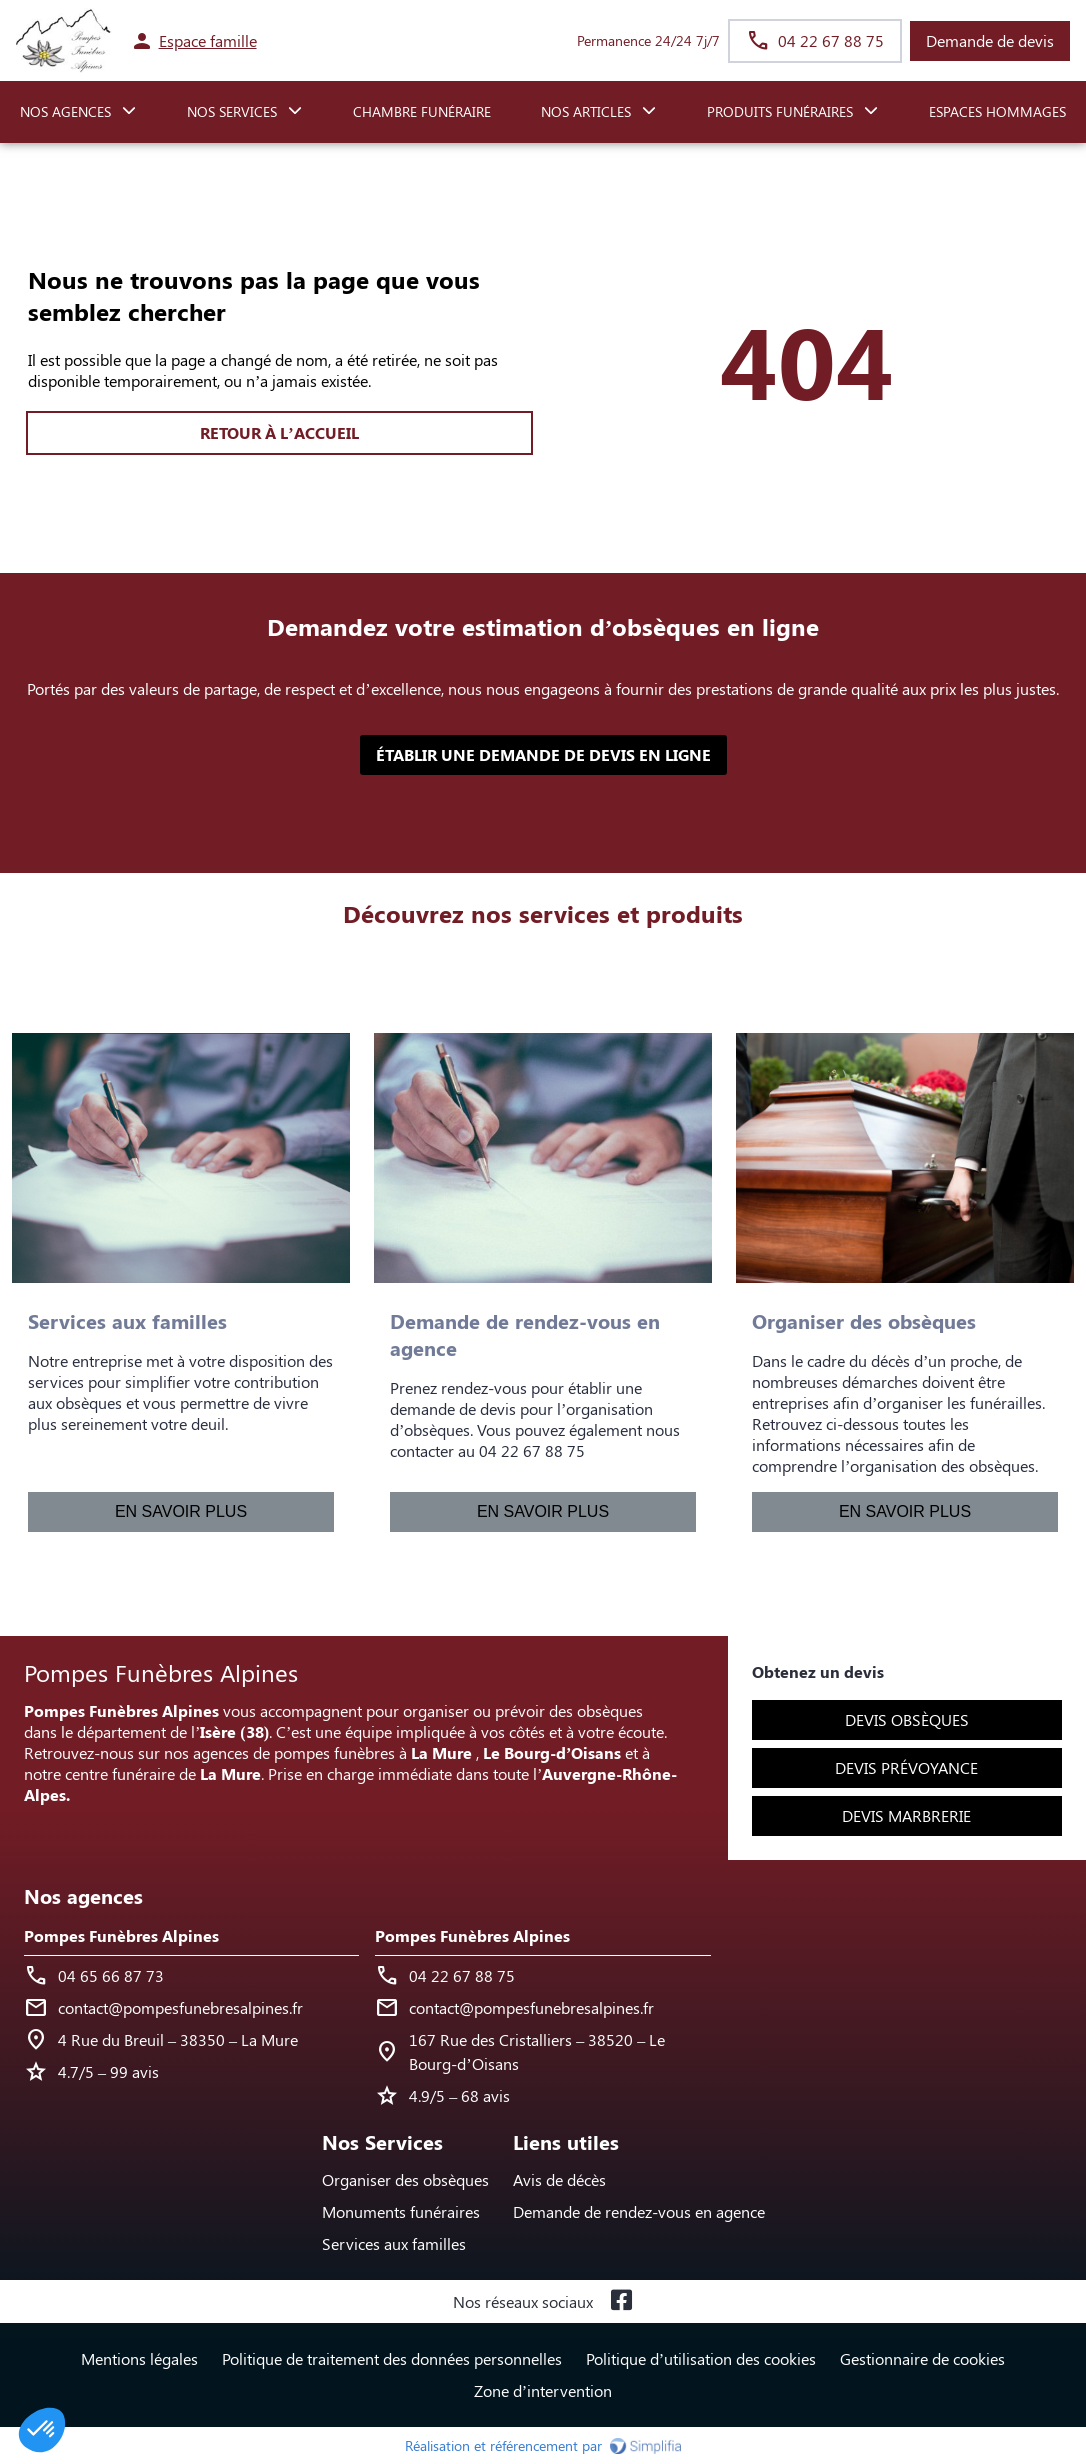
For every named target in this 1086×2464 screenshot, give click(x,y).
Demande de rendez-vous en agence (639, 2211)
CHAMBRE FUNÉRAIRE (422, 111)
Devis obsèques (907, 1719)
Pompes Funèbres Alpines (121, 1935)
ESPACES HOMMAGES (997, 111)
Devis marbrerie (906, 1815)
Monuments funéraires (401, 2211)
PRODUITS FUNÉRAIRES (780, 111)
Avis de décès (559, 2179)
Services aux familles (394, 2243)
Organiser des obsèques (405, 2179)
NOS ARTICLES (586, 111)
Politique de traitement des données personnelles (392, 2358)
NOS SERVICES (232, 111)
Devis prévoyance (906, 1767)
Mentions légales (139, 2358)
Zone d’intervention (543, 2390)
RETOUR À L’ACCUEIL (279, 432)
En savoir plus (181, 1511)
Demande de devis (990, 40)
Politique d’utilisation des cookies (701, 2358)
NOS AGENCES (65, 111)
